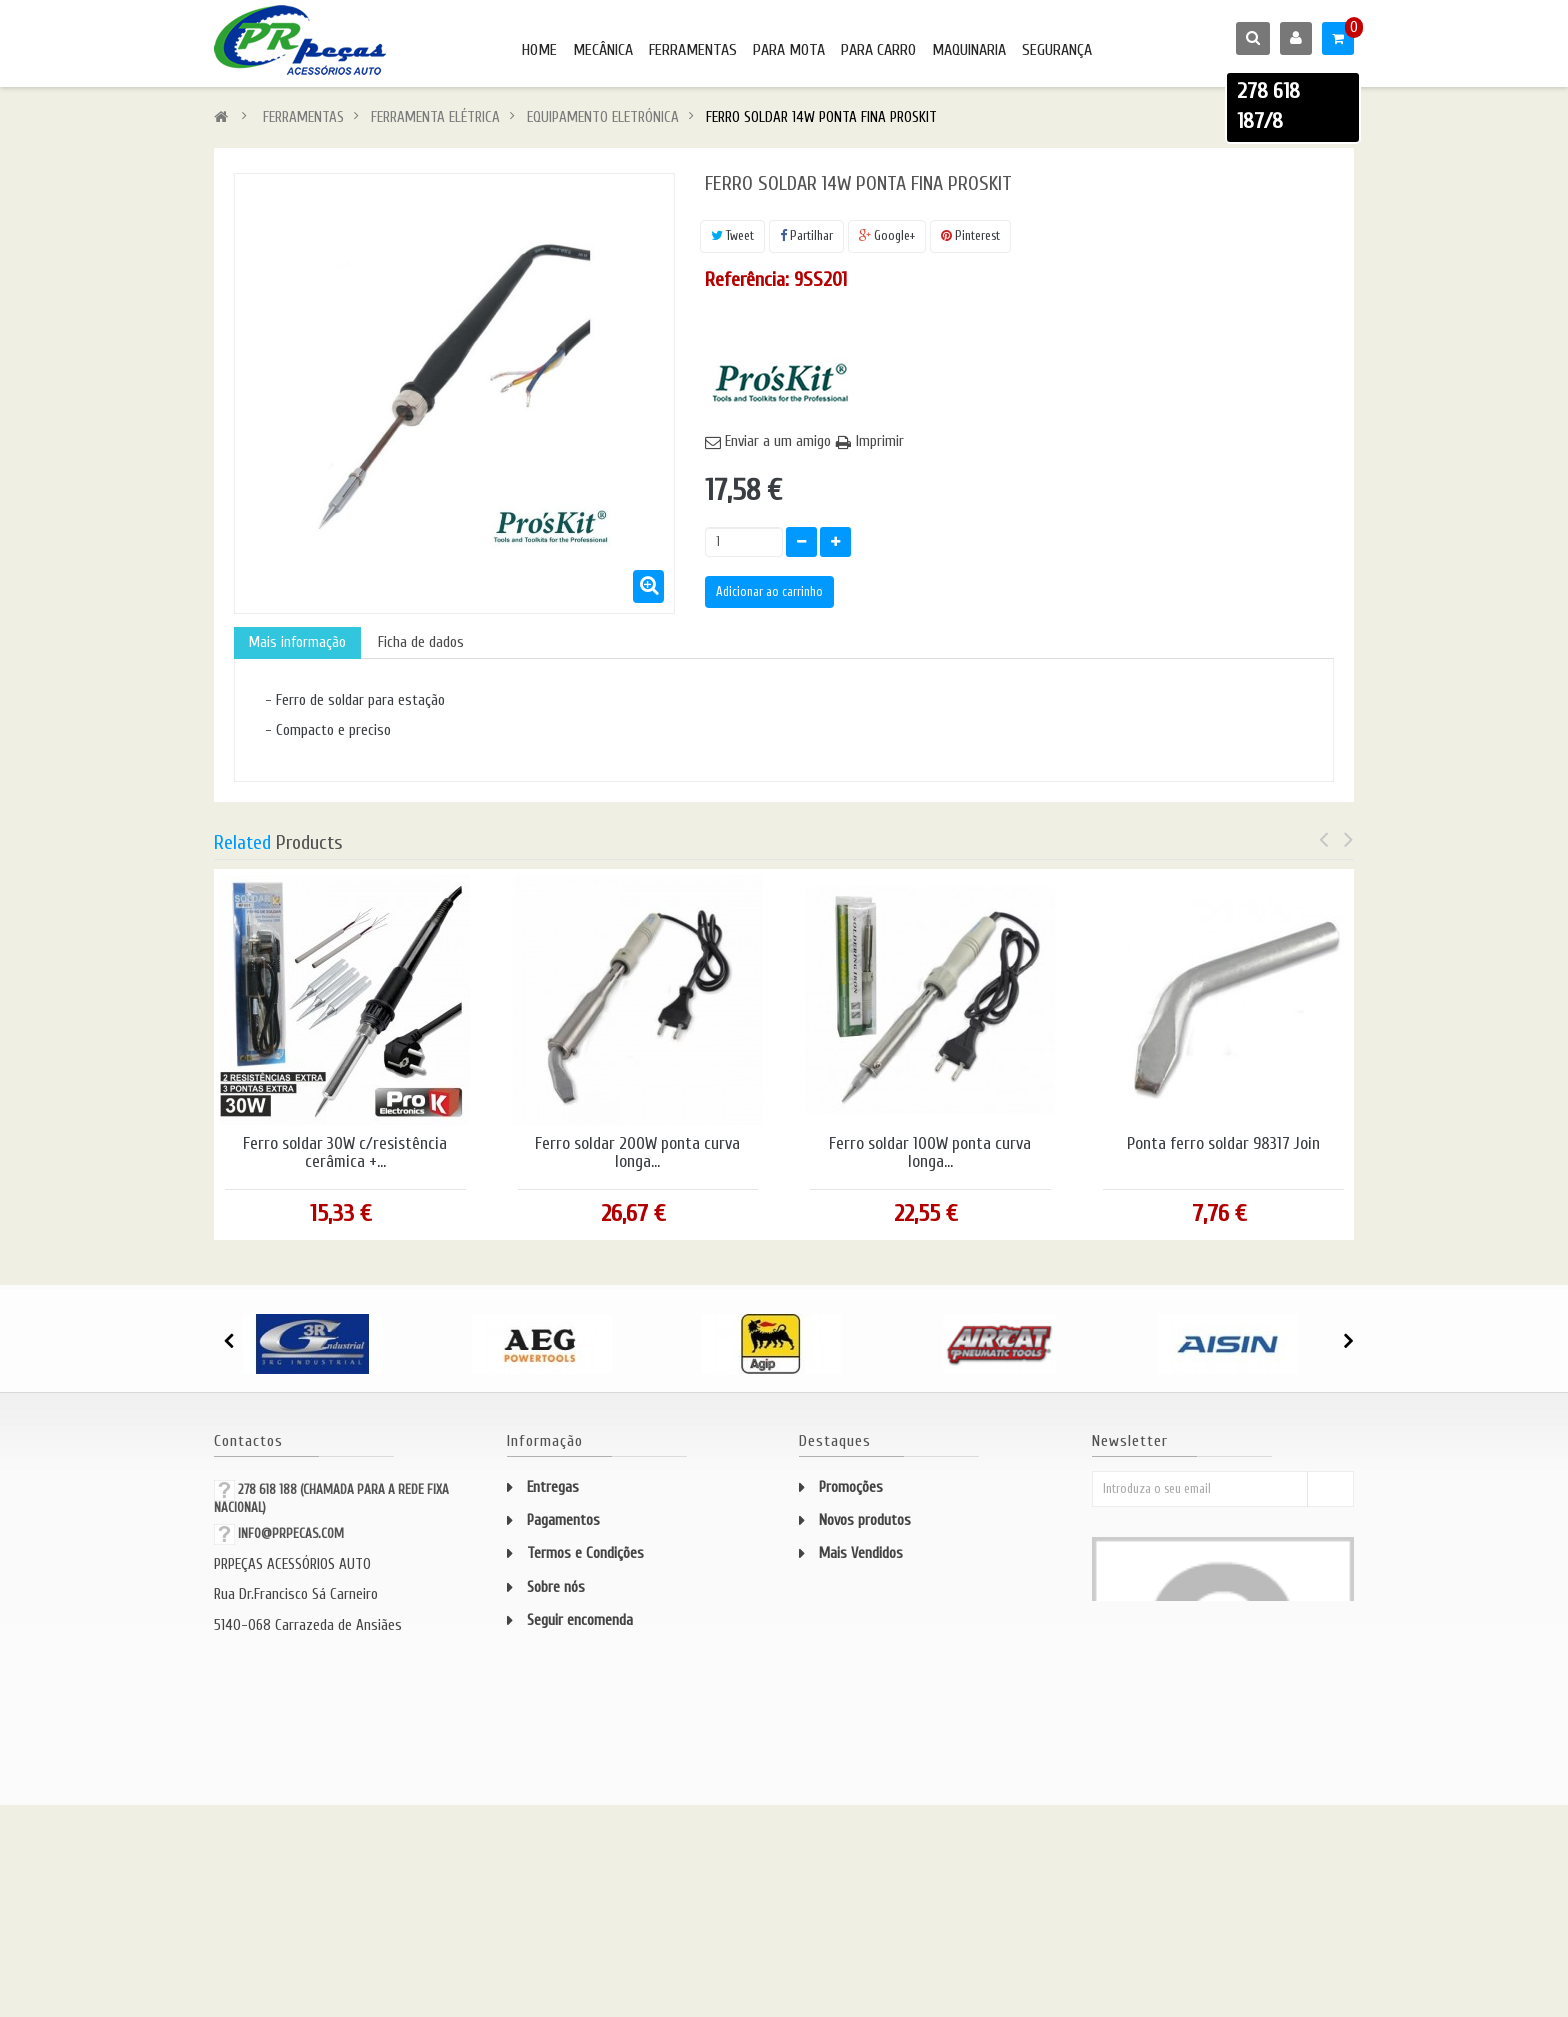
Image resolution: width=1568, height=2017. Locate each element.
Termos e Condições (585, 1553)
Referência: (747, 279)
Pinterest (970, 235)
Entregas (553, 1487)
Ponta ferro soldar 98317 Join (1223, 1144)
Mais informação (297, 642)
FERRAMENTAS (693, 50)
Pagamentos (563, 1520)
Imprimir (880, 441)
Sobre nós (556, 1587)
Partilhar (806, 235)
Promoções (851, 1487)
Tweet (732, 235)
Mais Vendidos (861, 1553)
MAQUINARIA (969, 50)
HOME (539, 50)
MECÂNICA (603, 50)
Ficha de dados (421, 642)
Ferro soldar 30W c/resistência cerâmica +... (345, 1153)
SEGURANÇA (1057, 50)
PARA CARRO (878, 50)
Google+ (887, 235)
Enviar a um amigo (778, 441)
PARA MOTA (789, 50)
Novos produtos (865, 1520)
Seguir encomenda (580, 1620)
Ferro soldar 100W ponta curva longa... (930, 1153)
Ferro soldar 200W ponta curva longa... (637, 1153)
